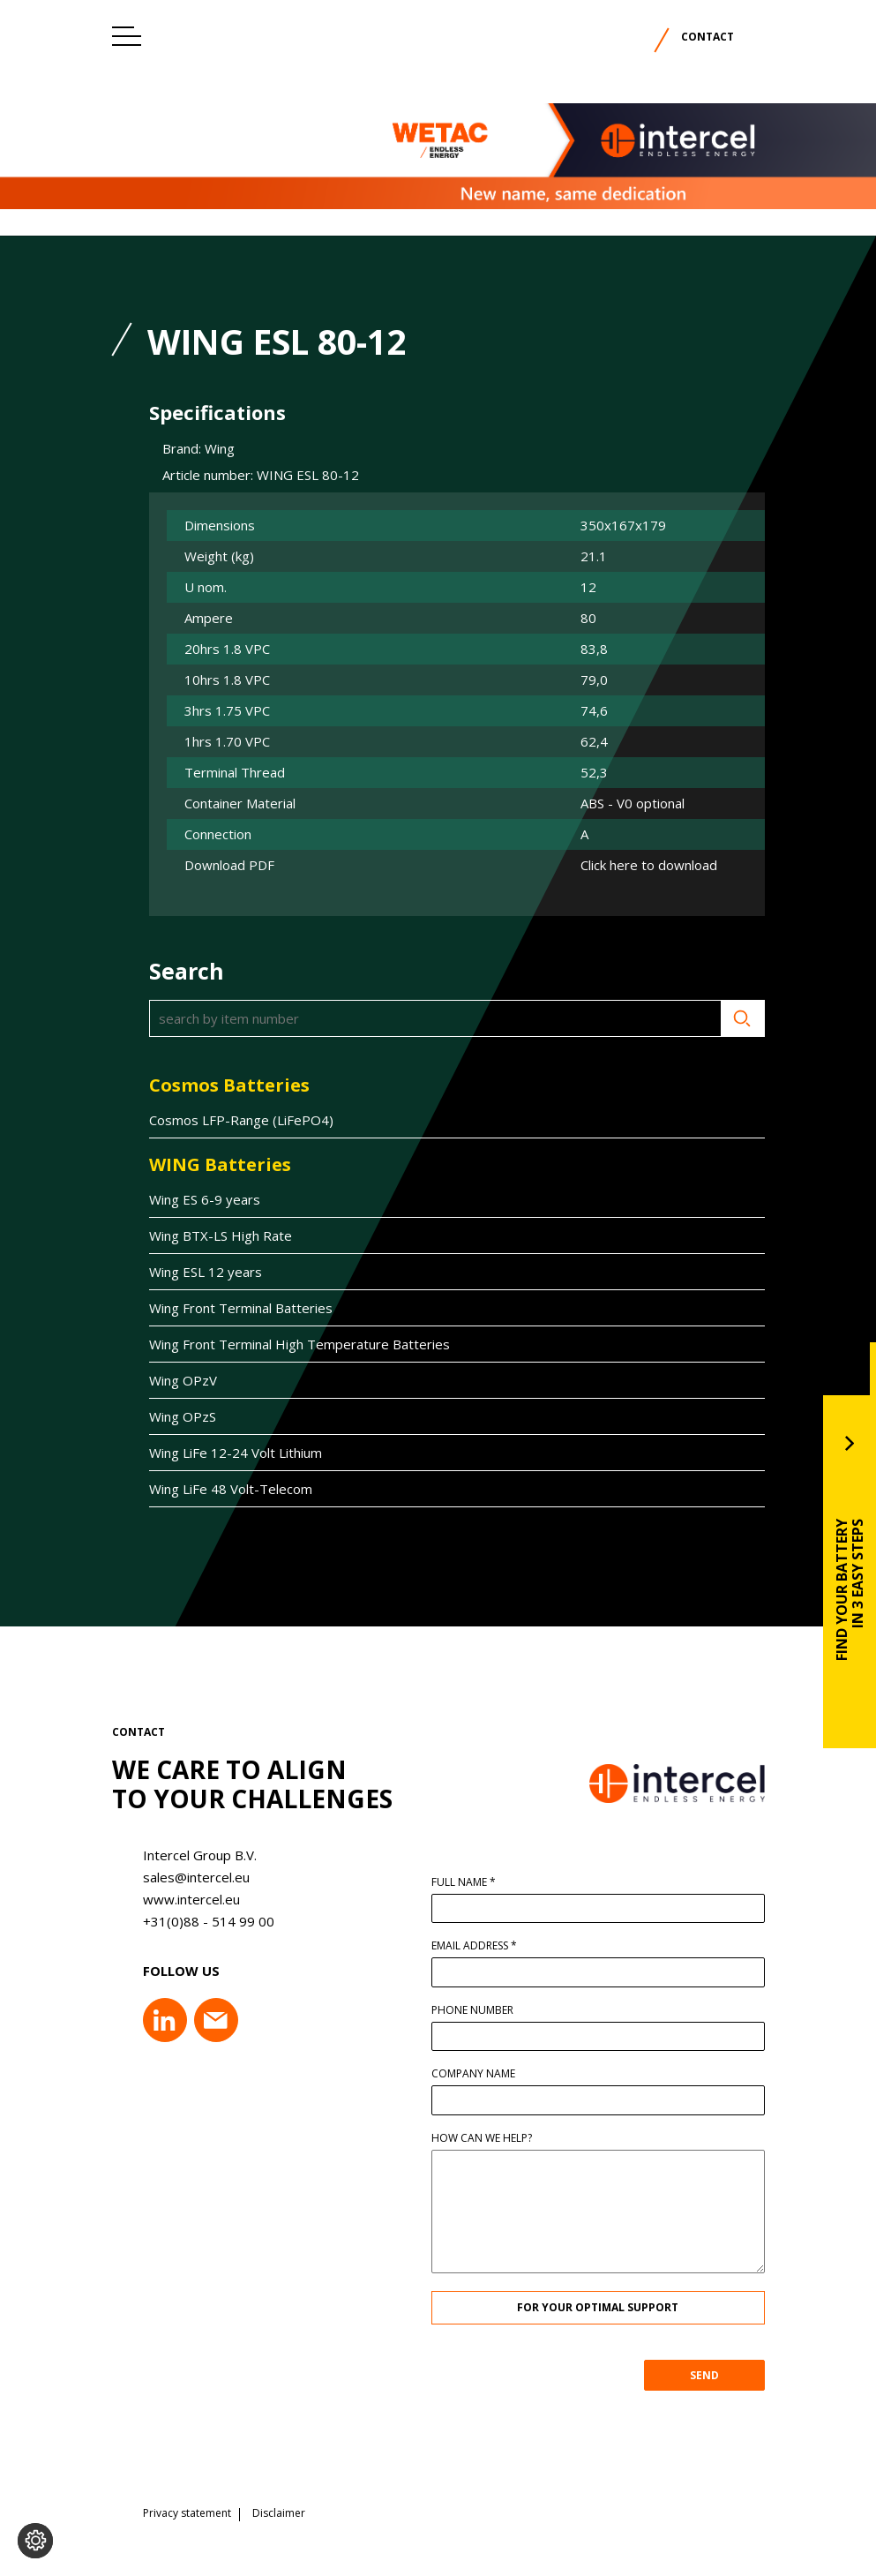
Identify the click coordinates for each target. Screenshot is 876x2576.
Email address (481, 1946)
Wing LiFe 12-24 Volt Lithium (228, 1452)
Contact (707, 36)
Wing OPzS (175, 1416)
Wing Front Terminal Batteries (234, 1308)
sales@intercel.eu (189, 1877)
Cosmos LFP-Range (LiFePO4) (234, 1120)
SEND (710, 2375)
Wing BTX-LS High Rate (213, 1235)
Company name (480, 2074)
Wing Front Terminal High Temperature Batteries (292, 1344)
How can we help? (488, 2138)
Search (736, 1018)
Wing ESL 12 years (198, 1271)
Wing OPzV (176, 1380)
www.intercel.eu (184, 1899)
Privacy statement (187, 2507)
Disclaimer (278, 2507)
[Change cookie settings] (35, 2540)
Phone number (479, 2010)
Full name (470, 1882)
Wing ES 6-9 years (197, 1199)
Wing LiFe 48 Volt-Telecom (223, 1489)
